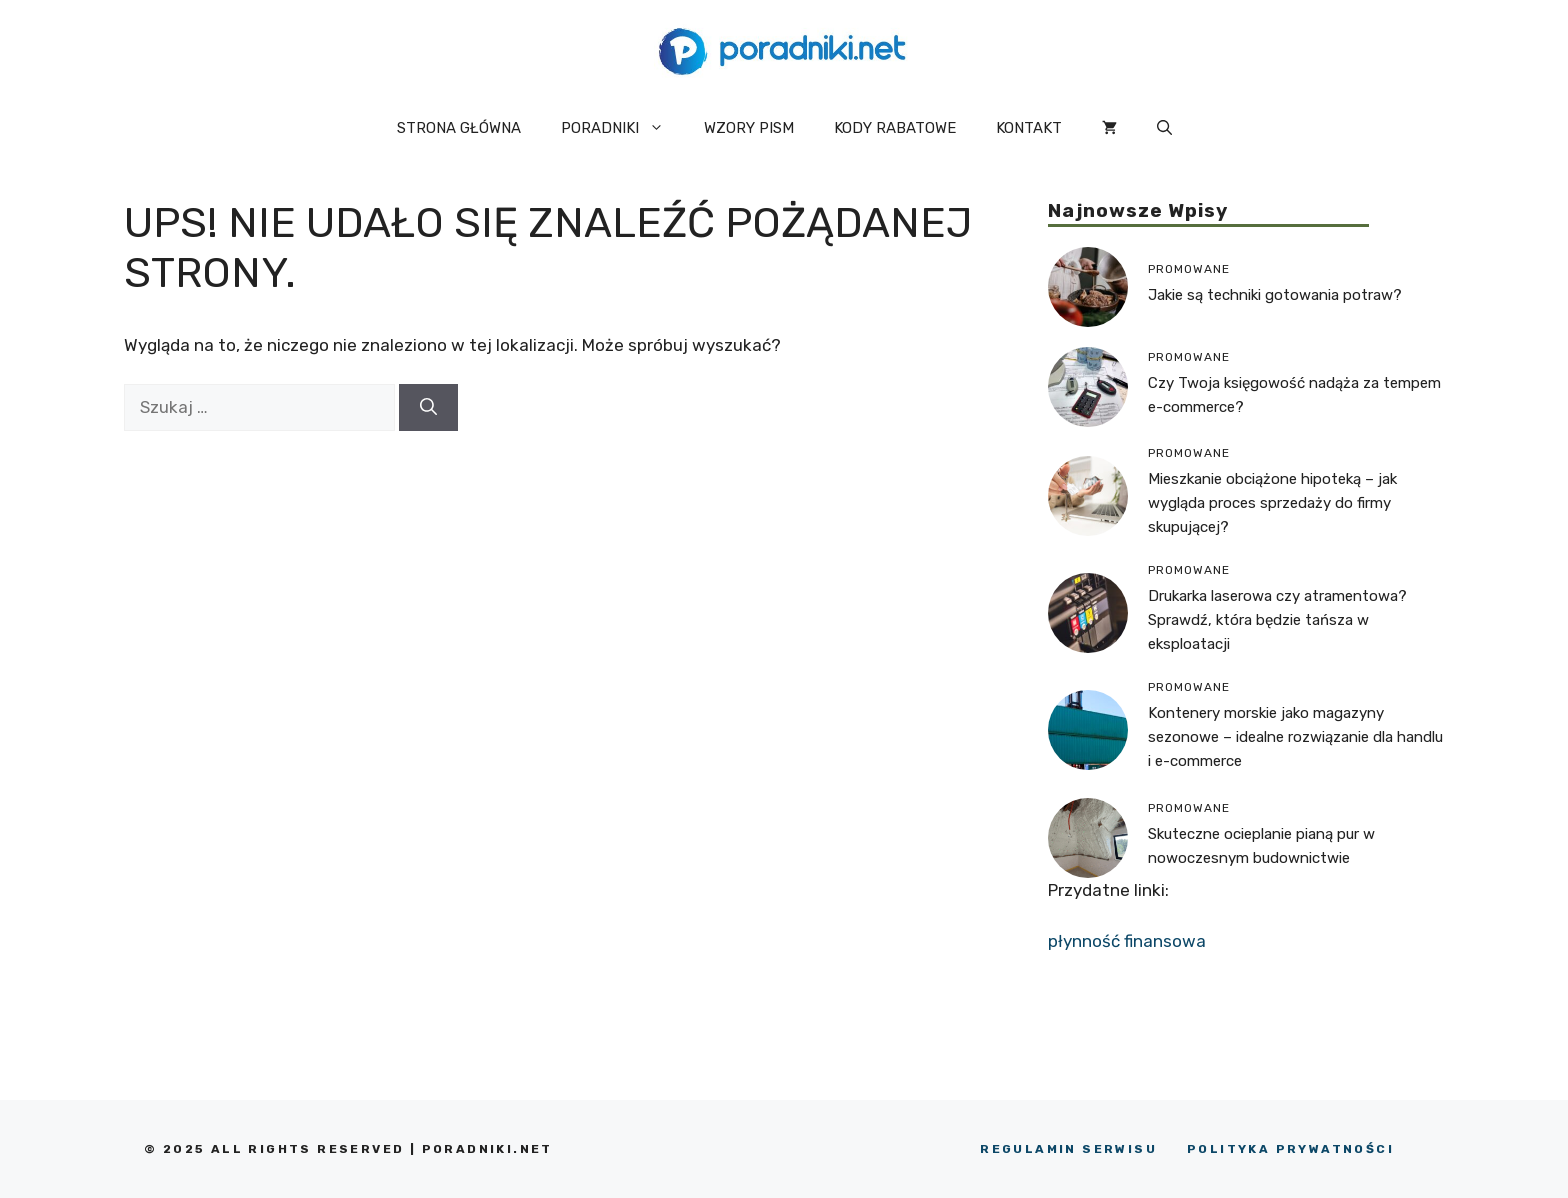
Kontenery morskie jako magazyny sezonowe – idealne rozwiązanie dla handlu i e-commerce (1295, 737)
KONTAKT (1029, 128)
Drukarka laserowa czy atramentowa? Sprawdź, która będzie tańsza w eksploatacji (1277, 620)
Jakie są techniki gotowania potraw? (1275, 295)
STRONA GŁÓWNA (459, 128)
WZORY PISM (749, 128)
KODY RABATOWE (895, 128)
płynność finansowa (1127, 941)
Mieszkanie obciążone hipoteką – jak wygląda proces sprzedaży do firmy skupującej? (1272, 503)
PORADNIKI (622, 128)
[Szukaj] (428, 408)
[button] (1164, 128)
